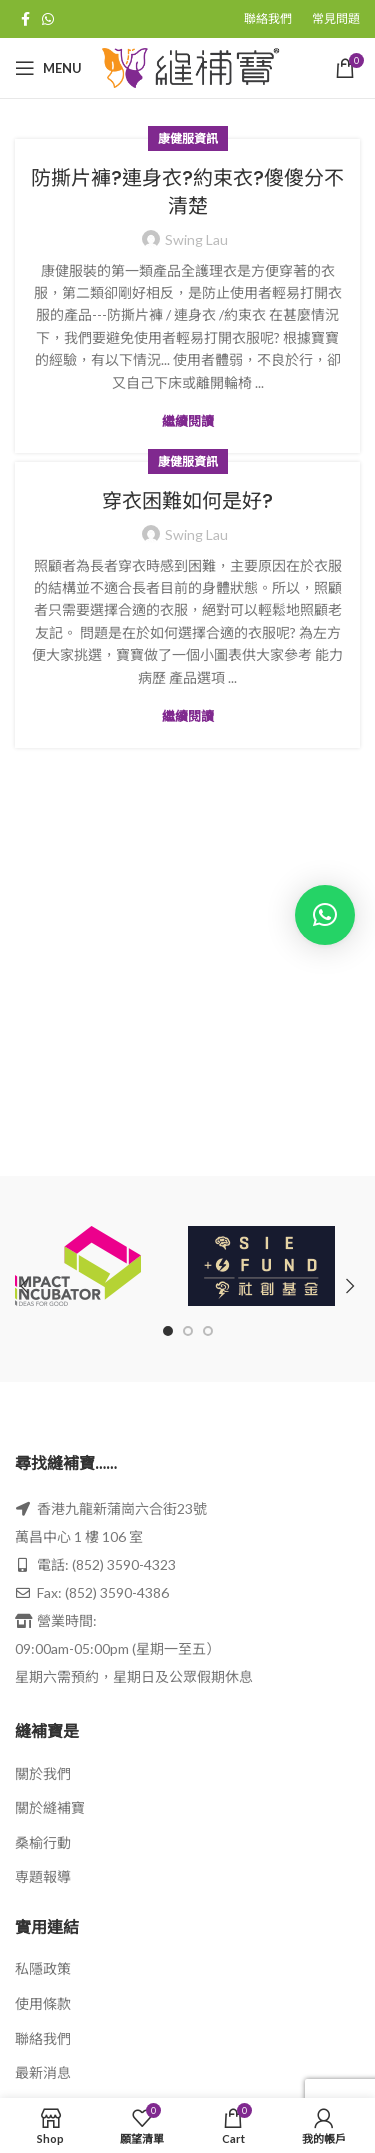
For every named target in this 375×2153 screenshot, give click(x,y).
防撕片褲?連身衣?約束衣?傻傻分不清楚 (187, 192)
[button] (325, 915)
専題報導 (43, 1876)
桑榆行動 (43, 1842)
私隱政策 (43, 1968)
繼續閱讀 (188, 421)
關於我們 (43, 1773)
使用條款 (43, 2003)
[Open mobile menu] (48, 68)
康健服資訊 (188, 138)
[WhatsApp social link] (48, 19)
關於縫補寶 (50, 1807)
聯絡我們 (43, 2038)
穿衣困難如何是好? (187, 501)
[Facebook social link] (25, 19)
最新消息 (43, 2072)
